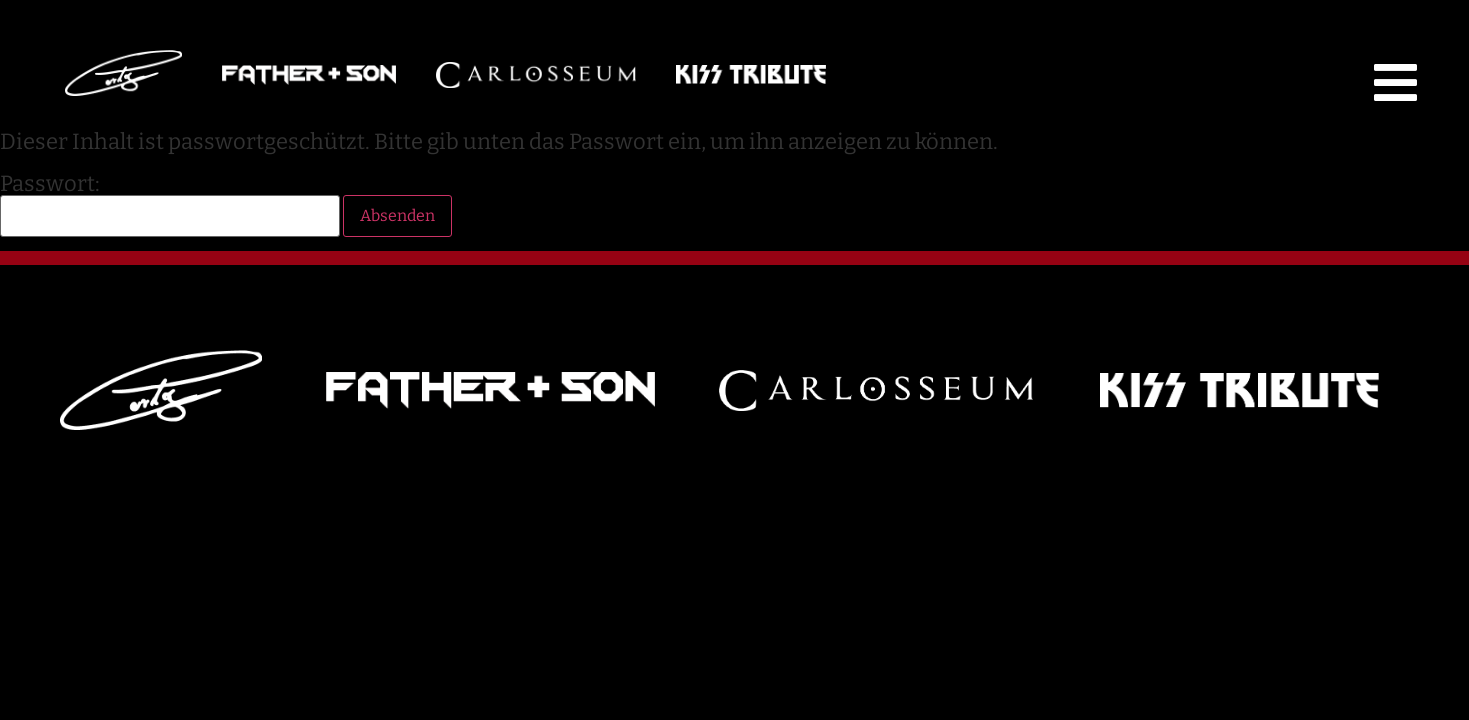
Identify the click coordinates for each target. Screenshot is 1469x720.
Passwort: (170, 206)
